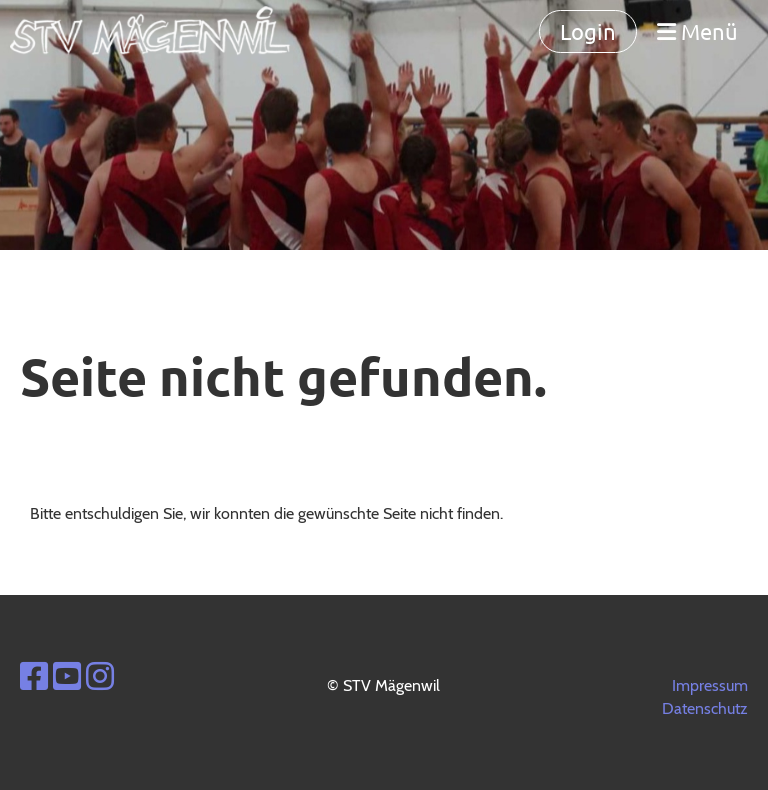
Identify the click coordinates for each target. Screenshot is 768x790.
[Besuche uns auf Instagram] (100, 676)
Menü (697, 31)
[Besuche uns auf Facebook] (34, 676)
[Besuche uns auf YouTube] (67, 676)
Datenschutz (705, 708)
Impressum (710, 685)
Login (588, 31)
